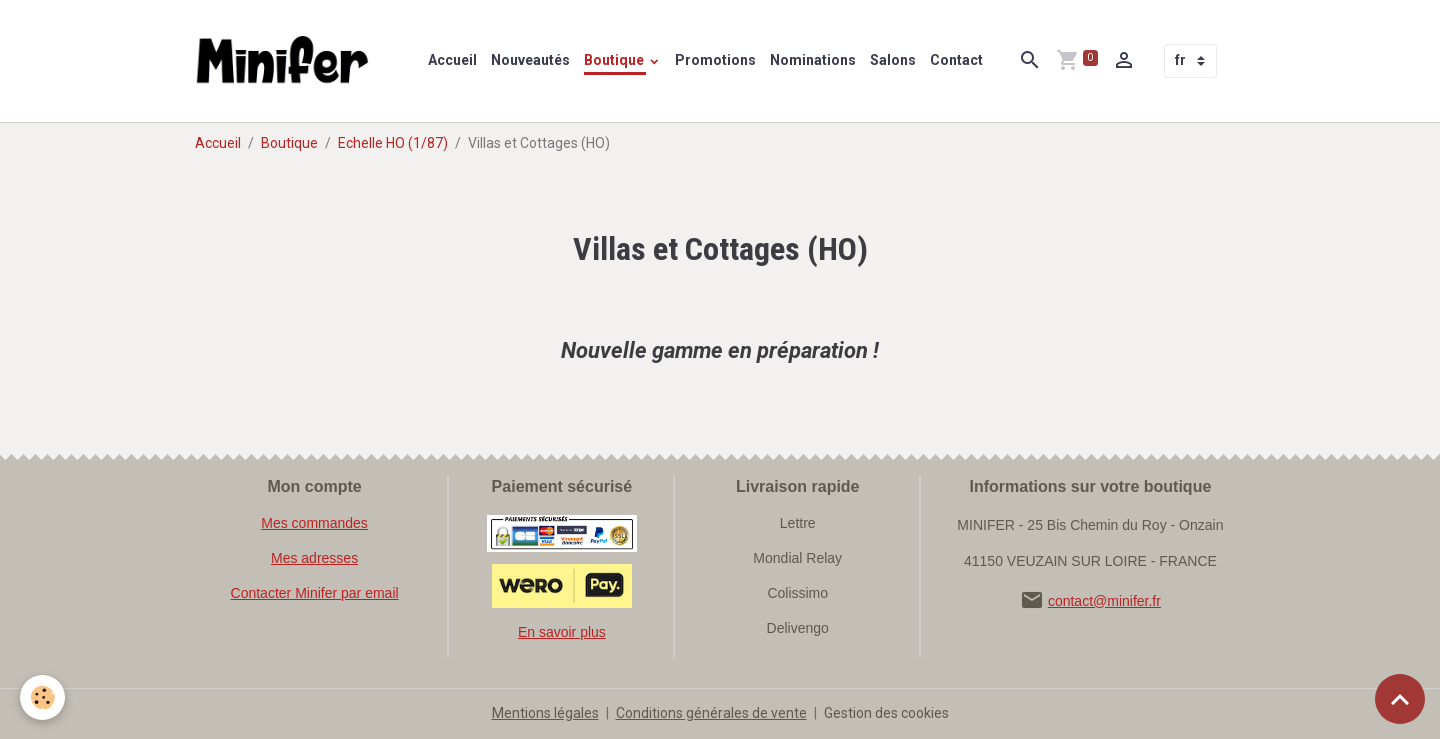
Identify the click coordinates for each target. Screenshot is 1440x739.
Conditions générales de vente (711, 713)
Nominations (813, 60)
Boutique (615, 60)
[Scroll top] (1400, 699)
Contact (956, 60)
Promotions (715, 60)
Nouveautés (530, 60)
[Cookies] (42, 697)
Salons (893, 60)
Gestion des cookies (886, 713)
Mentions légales (545, 713)
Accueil (452, 60)
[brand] (287, 61)
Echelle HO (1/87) (393, 143)
